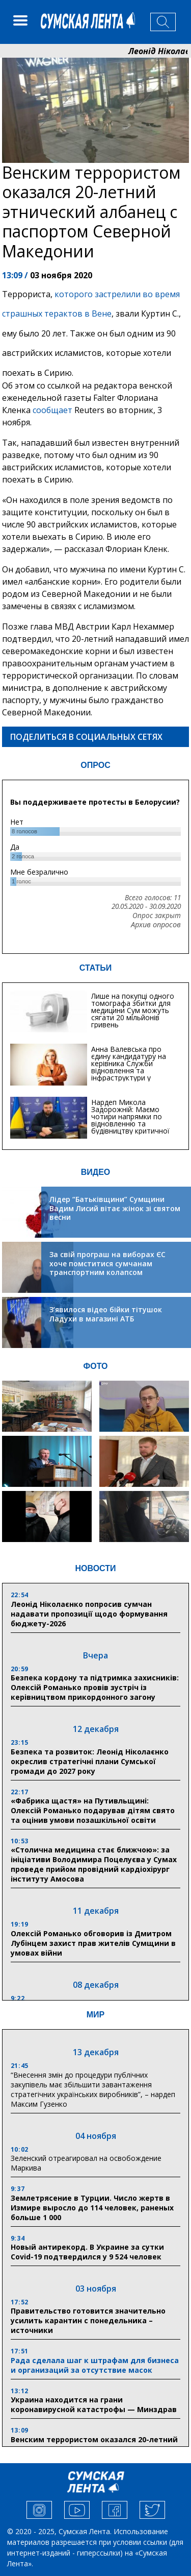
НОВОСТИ (95, 1568)
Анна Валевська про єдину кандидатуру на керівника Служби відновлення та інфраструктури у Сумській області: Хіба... (131, 1067)
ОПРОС (95, 765)
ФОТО (96, 1366)
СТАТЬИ (95, 968)
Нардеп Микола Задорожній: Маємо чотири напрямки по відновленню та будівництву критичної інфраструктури (130, 1120)
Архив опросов (156, 924)
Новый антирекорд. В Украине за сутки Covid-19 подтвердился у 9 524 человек (87, 2251)
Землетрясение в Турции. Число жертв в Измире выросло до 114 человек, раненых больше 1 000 (92, 2207)
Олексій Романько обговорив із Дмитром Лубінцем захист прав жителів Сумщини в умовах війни (93, 1943)
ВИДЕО (96, 1172)
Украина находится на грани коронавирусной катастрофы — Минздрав (94, 2404)
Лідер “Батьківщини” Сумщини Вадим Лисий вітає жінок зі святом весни (114, 1208)
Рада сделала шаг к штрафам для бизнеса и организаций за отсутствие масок (95, 2365)
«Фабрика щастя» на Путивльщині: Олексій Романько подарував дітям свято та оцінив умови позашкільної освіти (93, 1810)
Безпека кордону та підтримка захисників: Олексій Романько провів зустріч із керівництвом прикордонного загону (95, 1687)
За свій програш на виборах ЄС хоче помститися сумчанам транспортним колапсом (107, 1263)
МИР (96, 2014)
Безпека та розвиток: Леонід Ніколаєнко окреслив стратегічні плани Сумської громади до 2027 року (90, 1761)
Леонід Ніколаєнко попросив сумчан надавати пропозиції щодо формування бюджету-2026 (89, 1613)
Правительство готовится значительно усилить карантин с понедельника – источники (88, 2320)
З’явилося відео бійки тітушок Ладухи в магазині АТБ (105, 1314)
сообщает (52, 410)
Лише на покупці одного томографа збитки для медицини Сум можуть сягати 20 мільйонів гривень (132, 1010)
